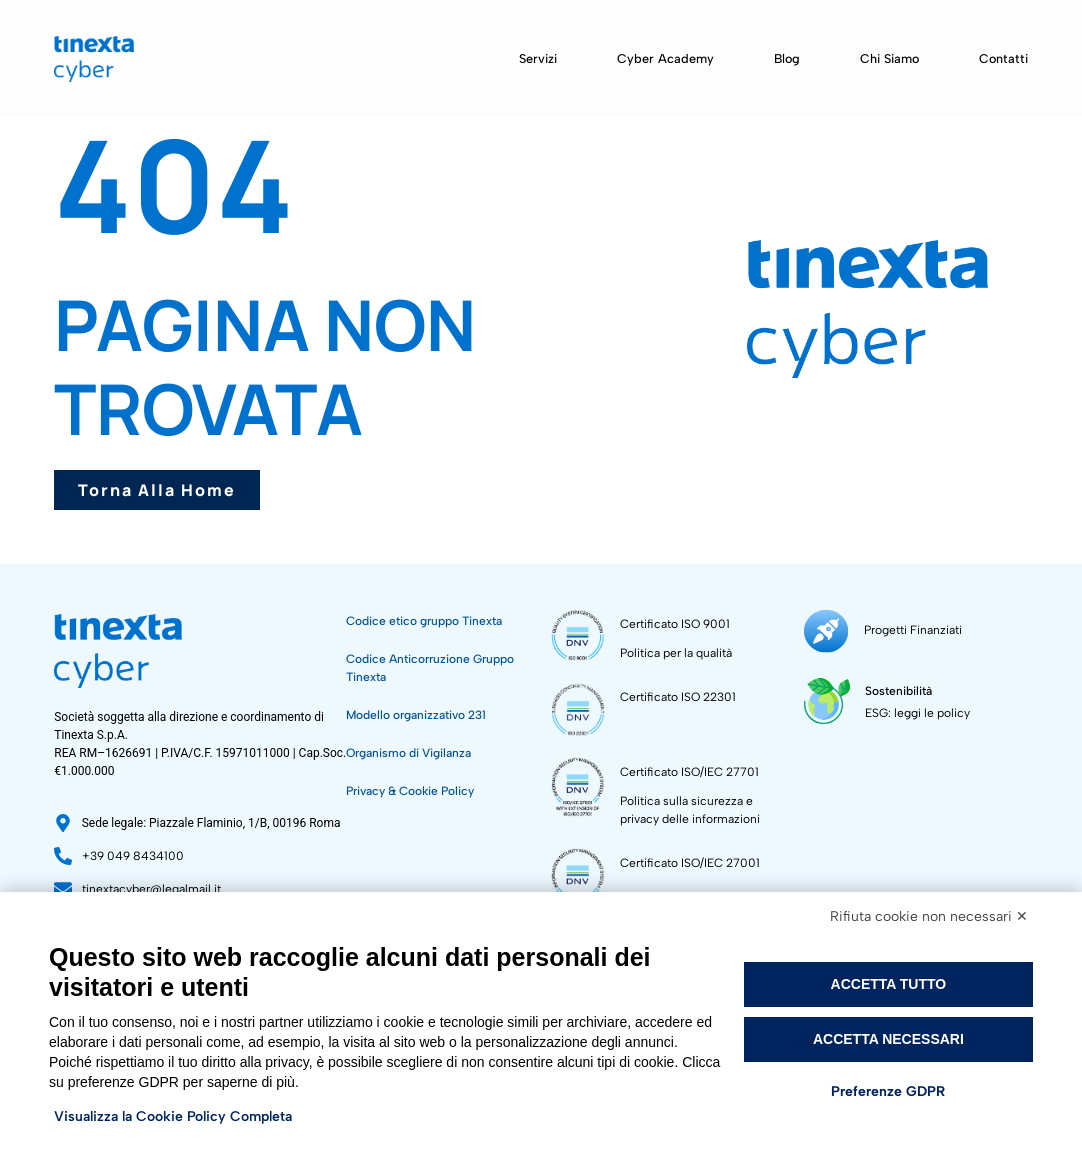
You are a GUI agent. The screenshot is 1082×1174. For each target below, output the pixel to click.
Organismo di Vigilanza (408, 753)
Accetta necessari (888, 1039)
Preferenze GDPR (888, 1091)
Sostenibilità (897, 690)
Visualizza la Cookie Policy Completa (173, 1116)
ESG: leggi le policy (916, 712)
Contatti (1003, 58)
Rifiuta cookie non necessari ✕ (929, 916)
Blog (787, 58)
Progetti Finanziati (911, 630)
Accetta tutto (889, 984)
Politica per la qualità (676, 653)
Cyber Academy (665, 58)
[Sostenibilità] (826, 699)
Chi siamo (889, 58)
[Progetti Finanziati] (825, 630)
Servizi (538, 58)
